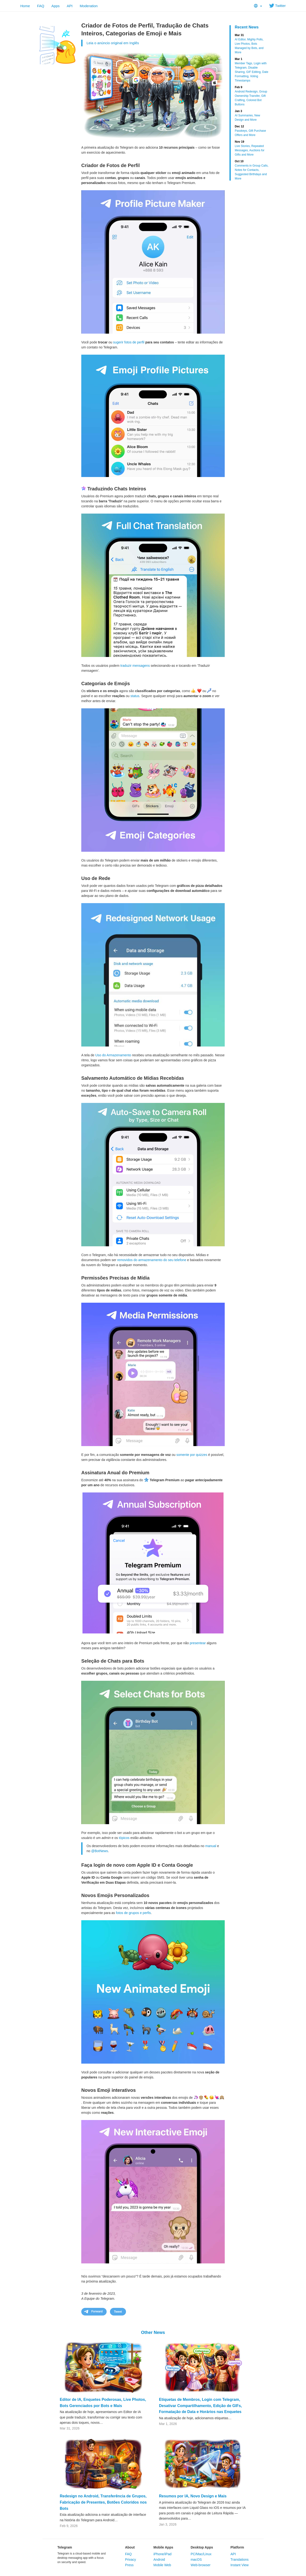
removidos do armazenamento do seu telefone (151, 1260)
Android (159, 2559)
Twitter (277, 6)
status (135, 696)
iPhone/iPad (162, 2554)
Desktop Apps (202, 2547)
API (69, 6)
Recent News (247, 27)
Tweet (118, 2311)
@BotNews (99, 1851)
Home (25, 6)
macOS (196, 2559)
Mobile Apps (163, 2547)
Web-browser (200, 2565)
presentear (198, 1643)
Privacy (130, 2559)
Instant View (239, 2565)
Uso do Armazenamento (113, 1055)
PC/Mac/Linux (201, 2554)
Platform (237, 2547)
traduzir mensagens (135, 665)
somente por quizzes (191, 1455)
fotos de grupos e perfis (133, 1913)
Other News (153, 2332)
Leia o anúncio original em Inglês (113, 43)
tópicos (124, 1838)
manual (210, 1846)
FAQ (40, 6)
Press (129, 2565)
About (130, 2547)
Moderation (89, 6)
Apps (55, 6)
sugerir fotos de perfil (128, 342)
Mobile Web (162, 2565)
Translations (239, 2559)
